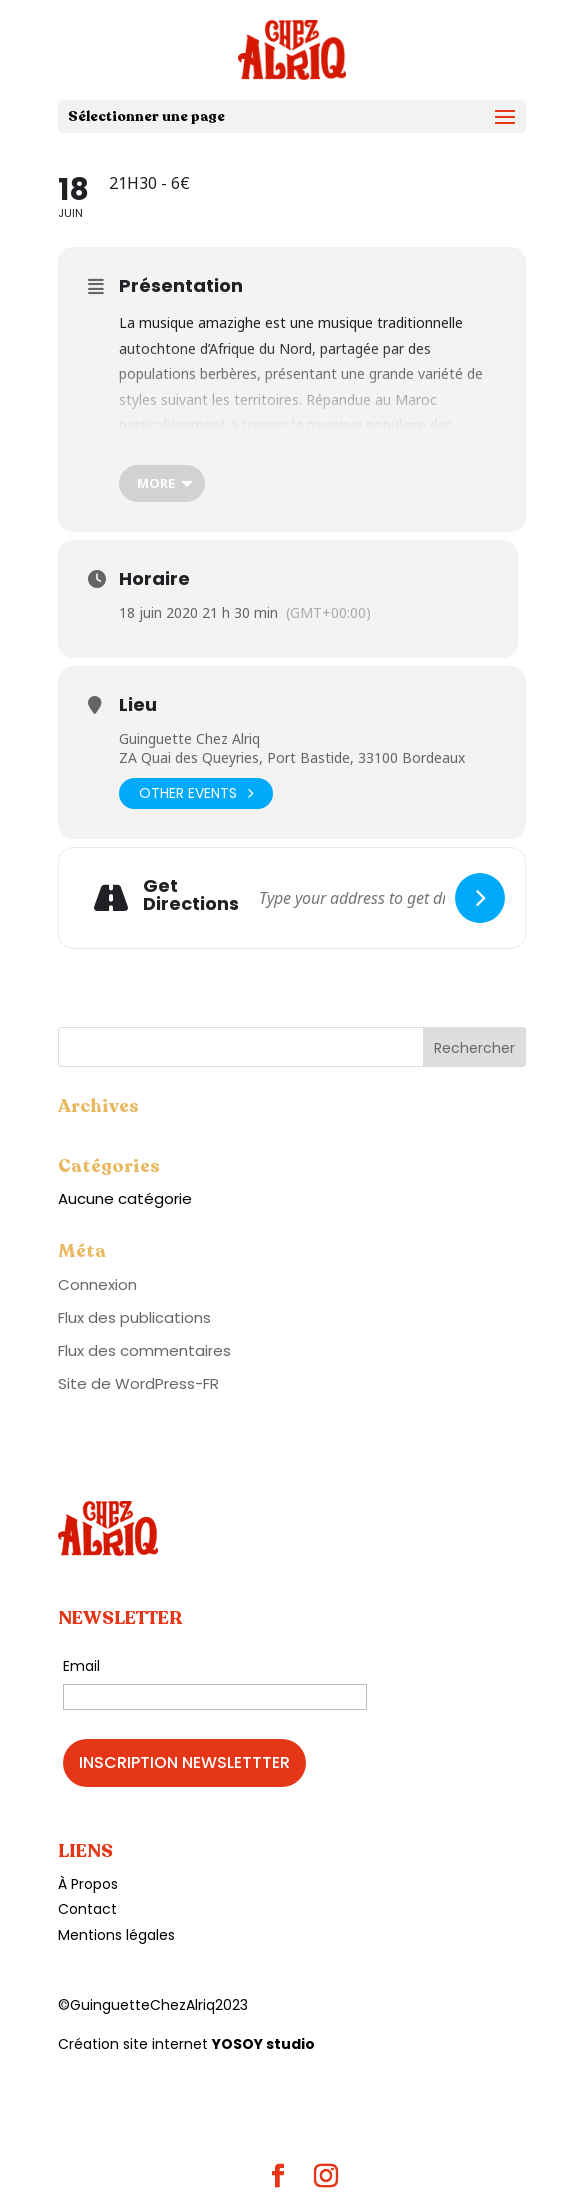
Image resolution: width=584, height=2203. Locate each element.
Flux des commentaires (144, 1350)
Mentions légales (116, 1935)
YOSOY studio (263, 2044)
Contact (87, 1909)
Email (81, 1666)
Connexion (97, 1284)
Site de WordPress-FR (138, 1383)
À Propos (88, 1884)
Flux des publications (134, 1317)
